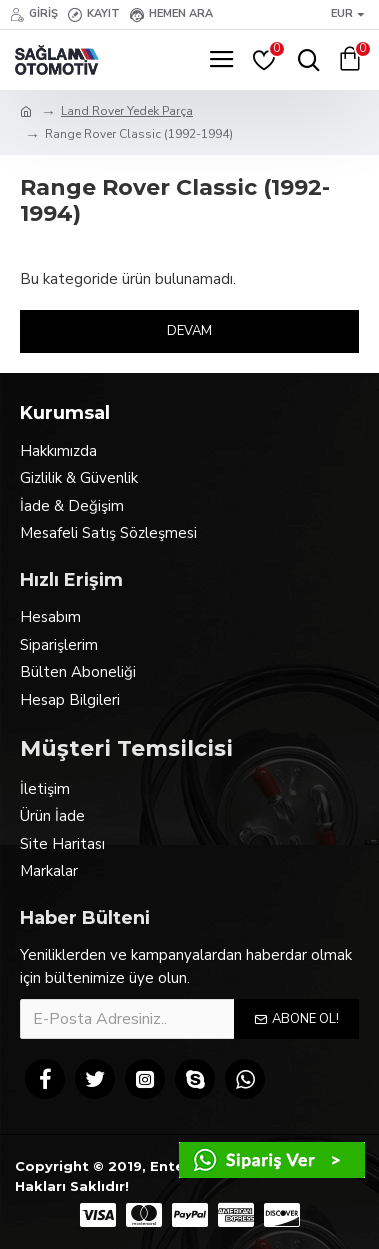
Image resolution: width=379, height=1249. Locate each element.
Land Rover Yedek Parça (127, 111)
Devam (189, 331)
